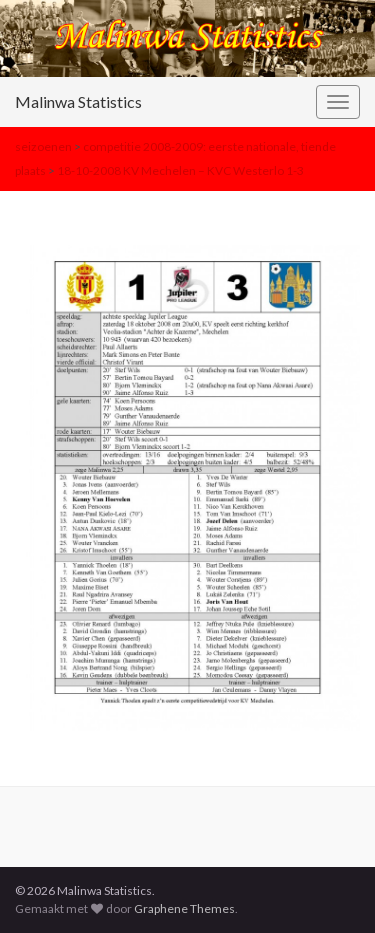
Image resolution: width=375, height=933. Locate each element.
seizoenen (43, 146)
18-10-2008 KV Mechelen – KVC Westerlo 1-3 (180, 170)
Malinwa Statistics (78, 101)
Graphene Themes (184, 908)
